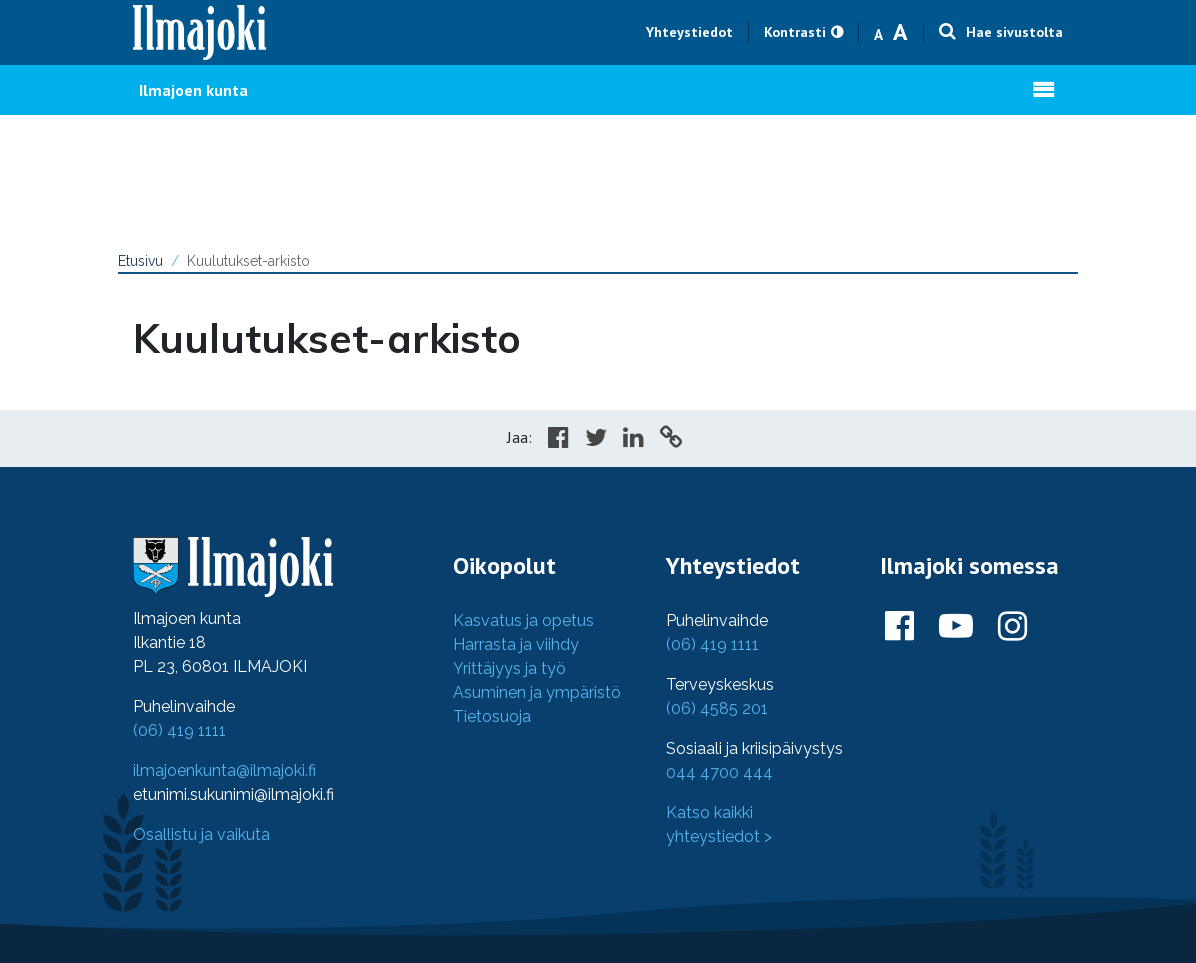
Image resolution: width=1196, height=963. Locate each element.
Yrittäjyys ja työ (509, 668)
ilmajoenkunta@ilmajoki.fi (224, 770)
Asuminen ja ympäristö (537, 692)
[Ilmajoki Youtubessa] (956, 627)
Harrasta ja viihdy (516, 644)
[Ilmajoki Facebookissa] (899, 627)
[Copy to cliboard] (671, 440)
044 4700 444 (719, 772)
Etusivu (140, 261)
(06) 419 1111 (179, 730)
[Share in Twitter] (596, 440)
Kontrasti (795, 32)
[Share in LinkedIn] (633, 440)
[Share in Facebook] (558, 440)
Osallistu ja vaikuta (201, 834)
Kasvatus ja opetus (523, 620)
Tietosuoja (492, 716)
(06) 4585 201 (717, 708)
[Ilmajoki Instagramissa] (1012, 627)
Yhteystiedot (689, 32)
